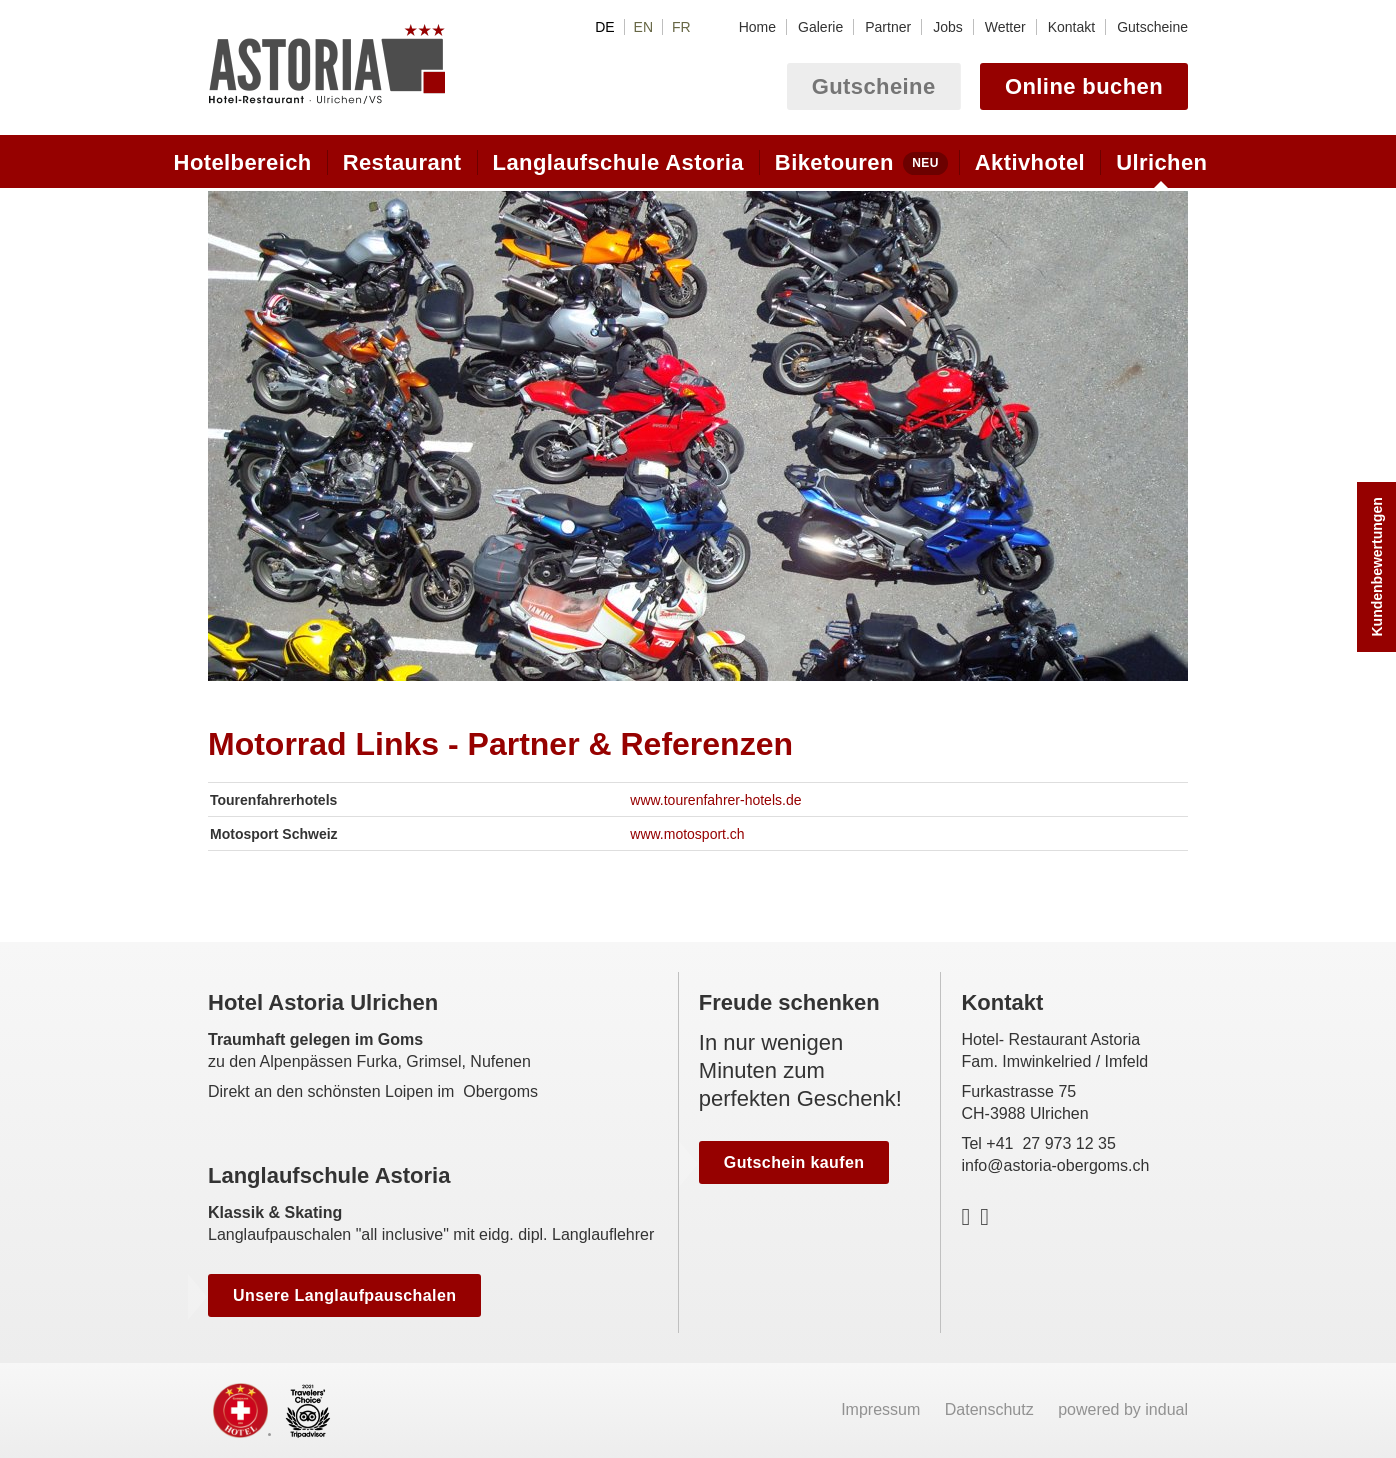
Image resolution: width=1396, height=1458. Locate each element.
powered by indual (1123, 1409)
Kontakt (1002, 1002)
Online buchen (1084, 86)
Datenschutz (991, 1409)
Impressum (883, 1409)
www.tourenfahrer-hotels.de (715, 800)
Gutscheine (874, 86)
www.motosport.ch (687, 834)
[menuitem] (757, 27)
